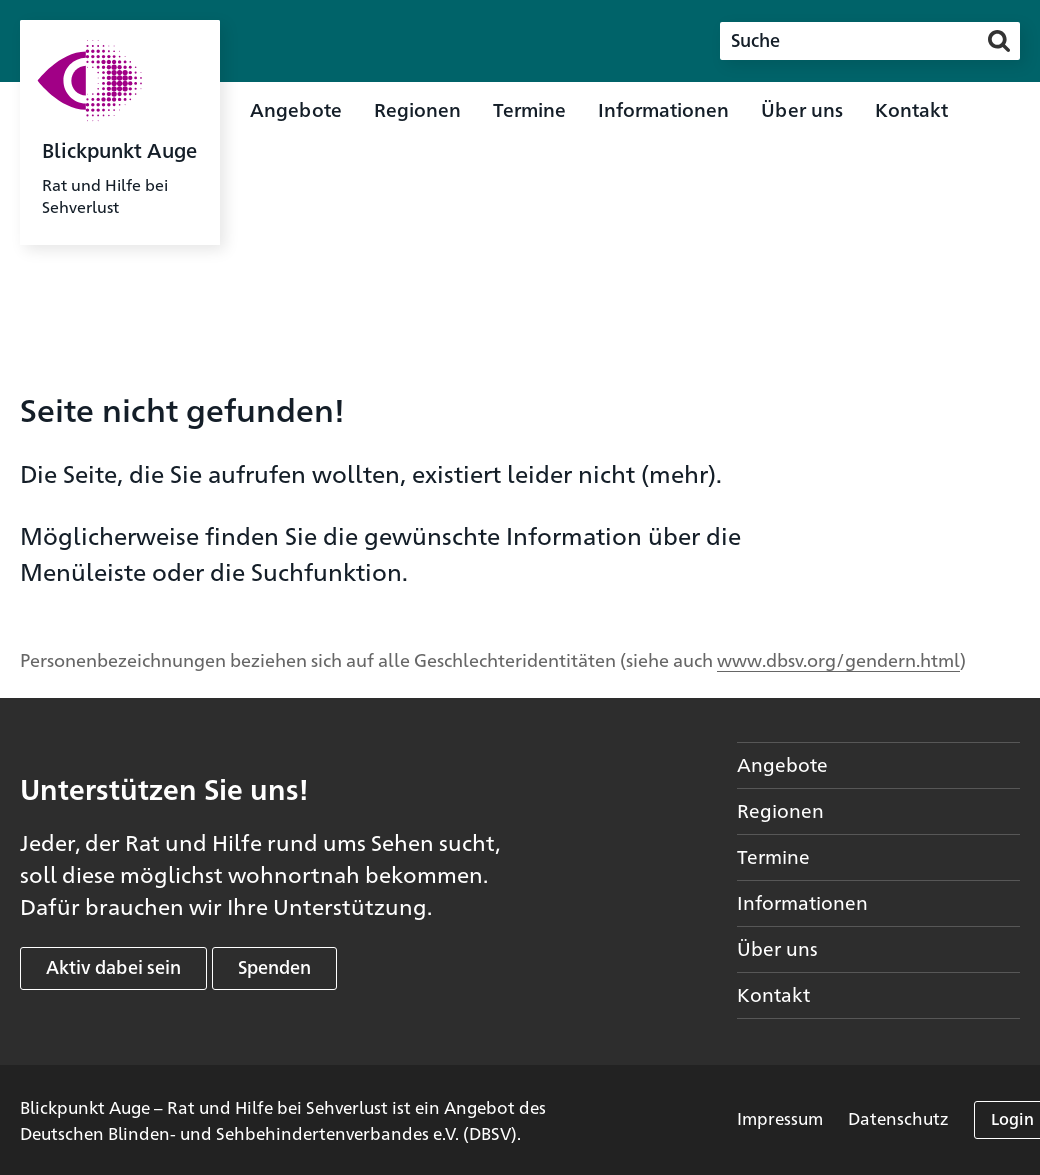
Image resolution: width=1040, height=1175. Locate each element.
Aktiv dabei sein (113, 966)
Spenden (274, 966)
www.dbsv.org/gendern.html (838, 659)
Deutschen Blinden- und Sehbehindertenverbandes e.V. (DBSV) (268, 1132)
